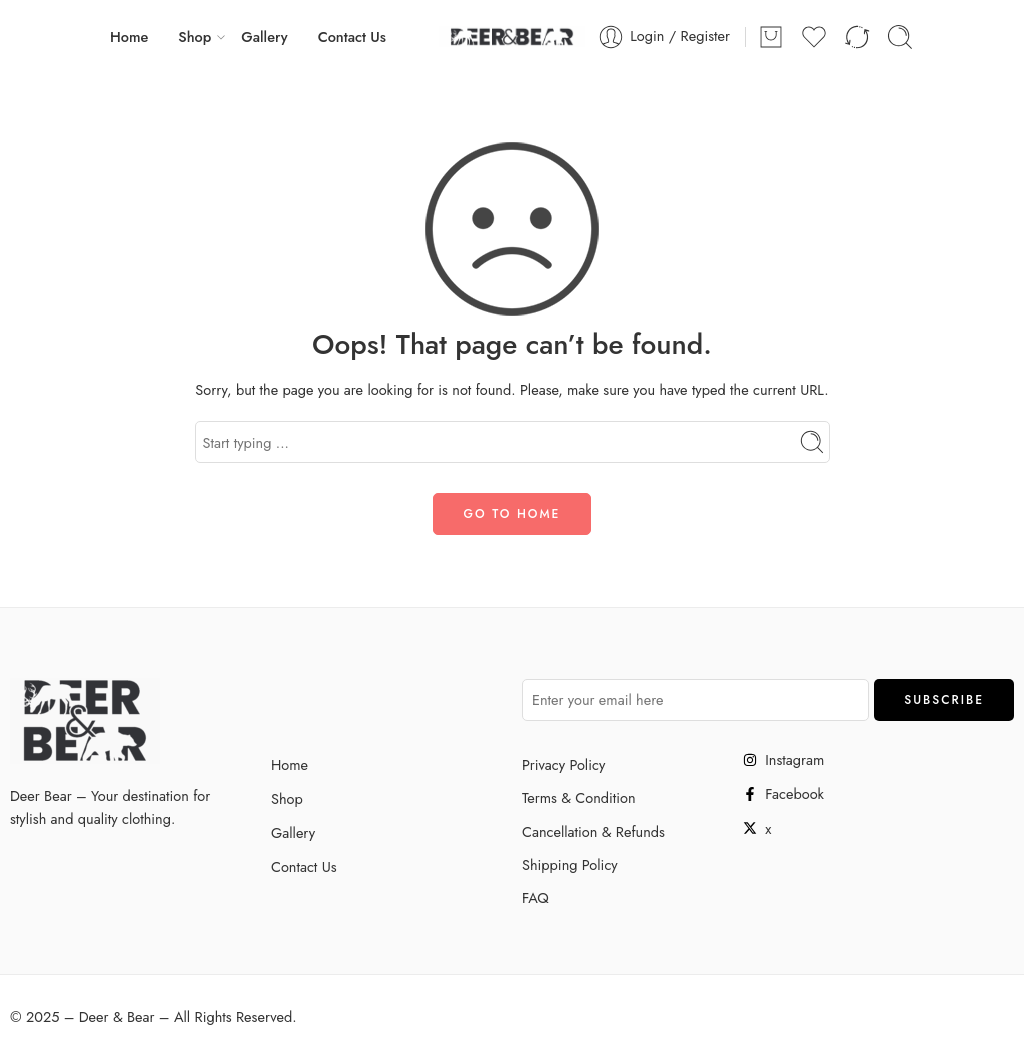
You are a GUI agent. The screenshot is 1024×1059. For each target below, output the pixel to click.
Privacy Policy (563, 764)
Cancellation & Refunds (593, 831)
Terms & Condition (579, 797)
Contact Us (352, 36)
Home (129, 36)
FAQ (535, 897)
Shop (194, 36)
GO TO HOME (512, 514)
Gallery (264, 36)
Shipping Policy (570, 864)
